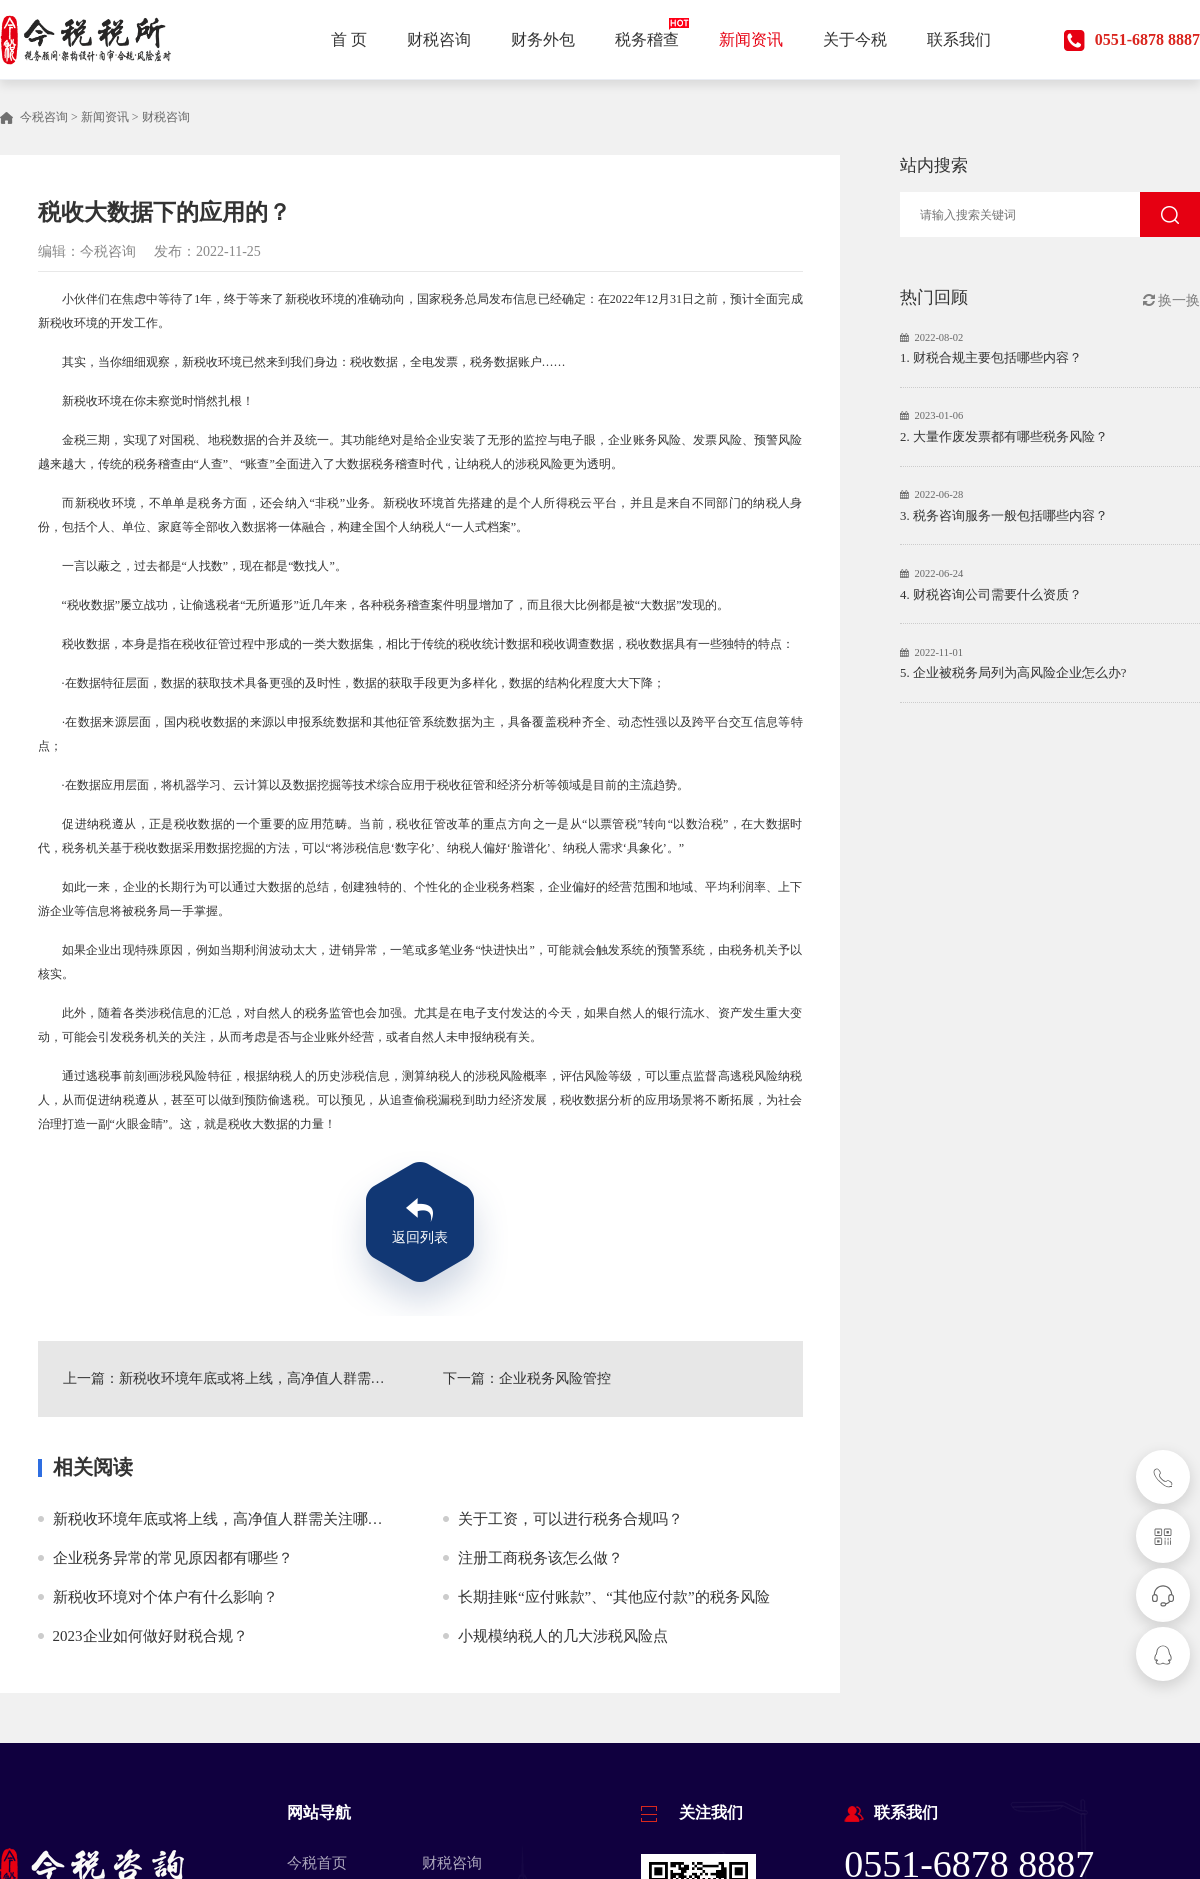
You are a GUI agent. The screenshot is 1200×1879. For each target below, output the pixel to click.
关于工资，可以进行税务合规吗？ (570, 1519)
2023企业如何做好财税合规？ (150, 1636)
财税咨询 (166, 117)
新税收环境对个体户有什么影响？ (165, 1597)
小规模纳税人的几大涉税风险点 (563, 1636)
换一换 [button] (1172, 300)
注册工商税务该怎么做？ (540, 1558)
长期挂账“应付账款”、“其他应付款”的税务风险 (614, 1597)
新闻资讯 (105, 117)
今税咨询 (44, 117)
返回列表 (420, 1237)
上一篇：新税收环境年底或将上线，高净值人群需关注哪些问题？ (230, 1378)
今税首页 (317, 1863)
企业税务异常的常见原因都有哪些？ (173, 1558)
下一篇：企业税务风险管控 (527, 1378)
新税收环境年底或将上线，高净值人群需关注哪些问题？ (240, 1519)
